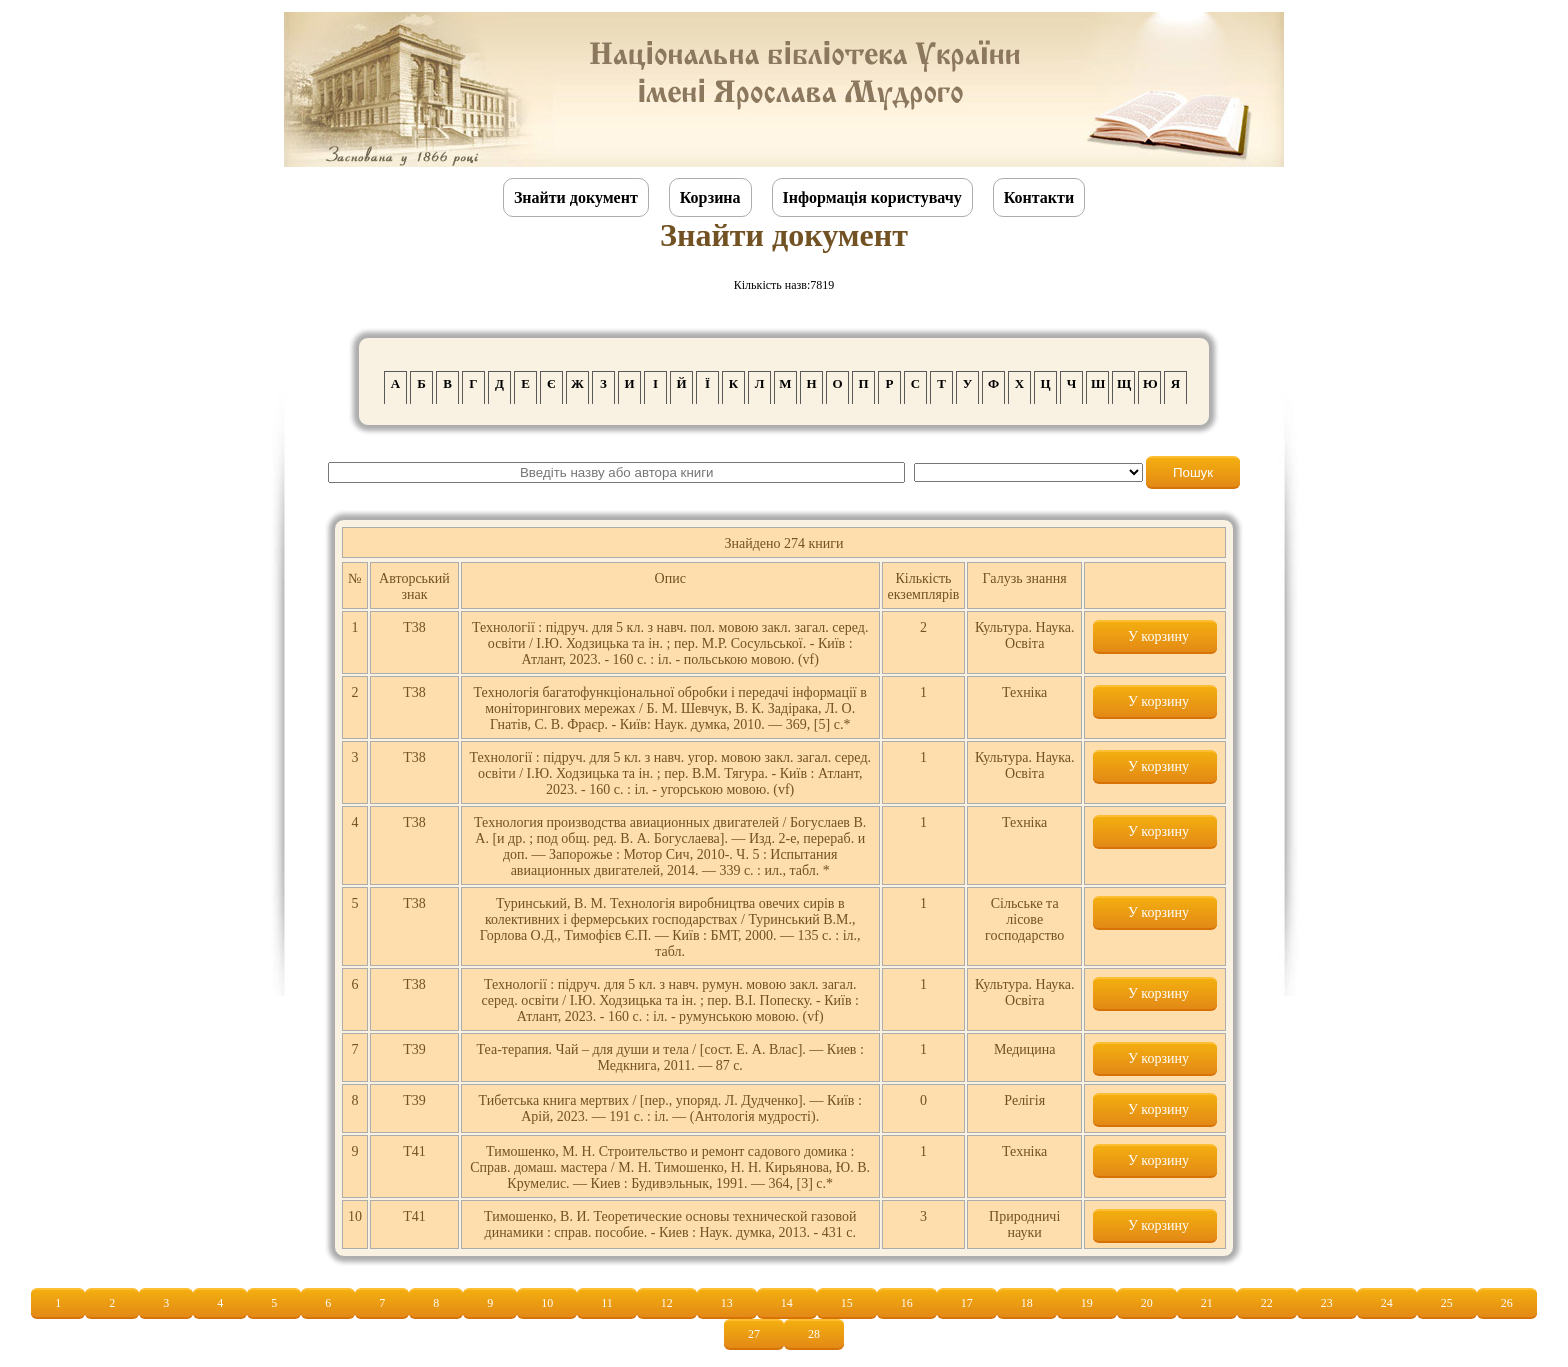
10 (547, 1303)
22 (1267, 1303)
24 (1387, 1303)
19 (1087, 1303)
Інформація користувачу (872, 197)
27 (754, 1334)
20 (1147, 1303)
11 (607, 1303)
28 (814, 1334)
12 (667, 1303)
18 (1027, 1303)
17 (967, 1303)
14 (787, 1303)
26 (1507, 1303)
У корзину (1155, 636)
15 (847, 1303)
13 (727, 1303)
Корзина (710, 197)
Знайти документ (576, 197)
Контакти (1039, 197)
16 (907, 1303)
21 (1207, 1303)
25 (1447, 1303)
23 (1327, 1303)
